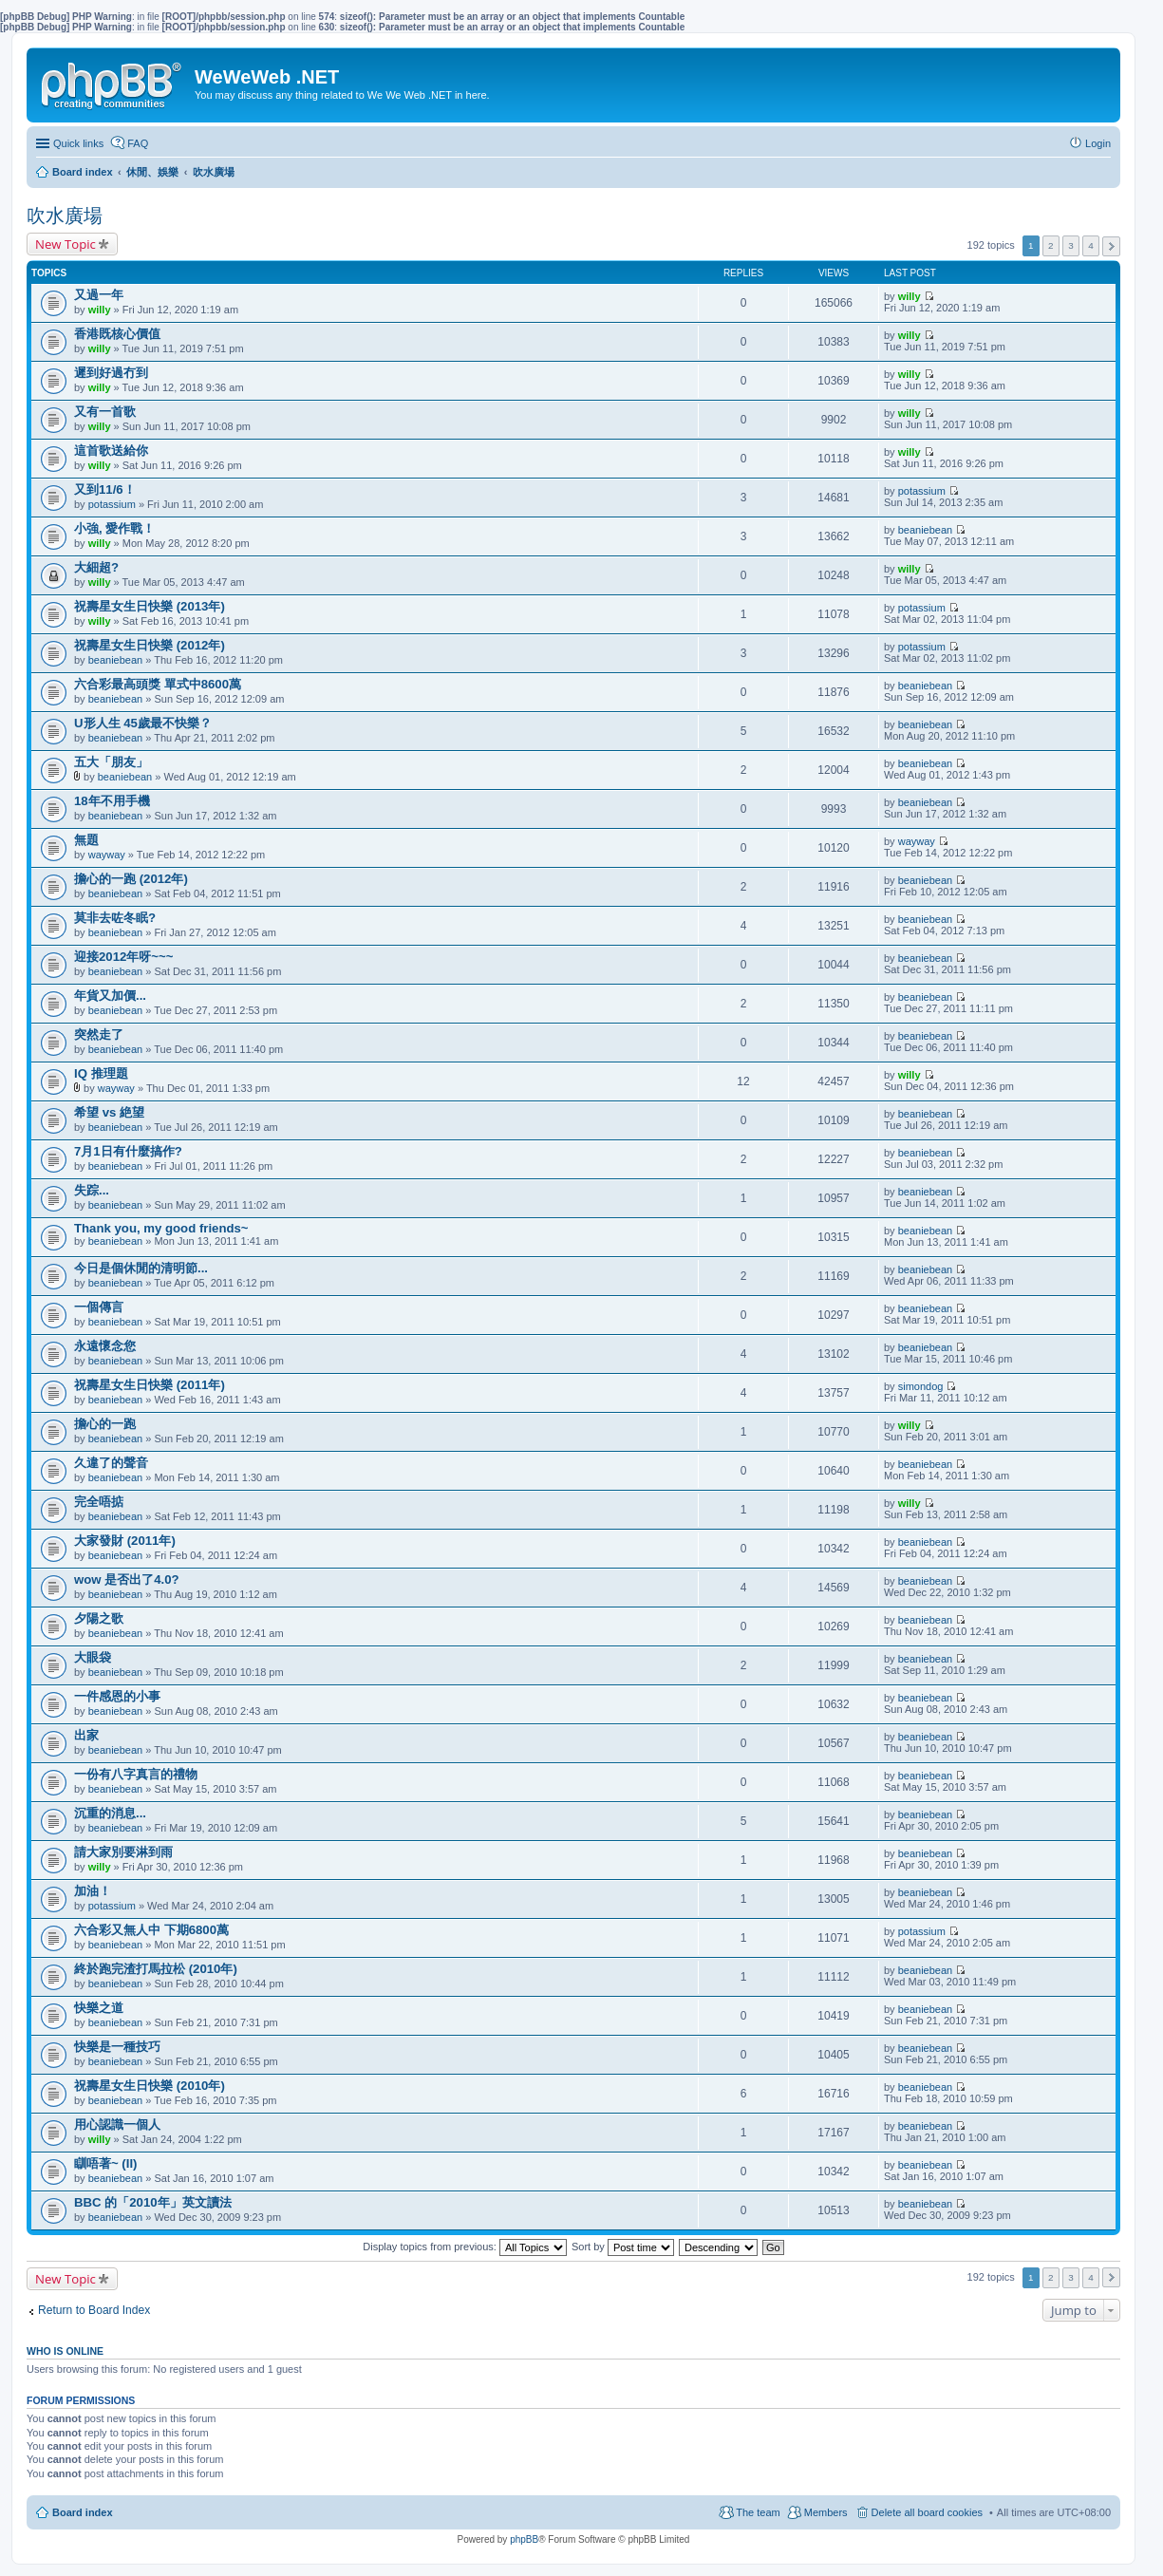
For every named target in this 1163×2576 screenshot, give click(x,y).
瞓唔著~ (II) (105, 2163)
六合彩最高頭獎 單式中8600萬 (157, 684)
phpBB (524, 2539)
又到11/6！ (105, 489)
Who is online (65, 2351)
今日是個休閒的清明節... (141, 1268)
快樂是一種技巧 (117, 2047)
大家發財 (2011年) (125, 1540)
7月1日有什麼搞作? (128, 1151)
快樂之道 (98, 2008)
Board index (82, 2512)
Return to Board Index (94, 2310)
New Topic (65, 244)
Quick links (78, 143)
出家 (86, 1735)
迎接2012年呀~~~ (123, 957)
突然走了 (98, 1034)
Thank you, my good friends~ (161, 1228)
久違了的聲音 (111, 1463)
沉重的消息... (110, 1813)
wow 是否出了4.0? (126, 1579)
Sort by (623, 2246)
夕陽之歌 (98, 1618)
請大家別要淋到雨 (123, 1852)
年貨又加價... (110, 995)
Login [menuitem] (1098, 143)
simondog (921, 1386)
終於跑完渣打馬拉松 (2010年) (155, 1969)
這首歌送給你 (111, 450)
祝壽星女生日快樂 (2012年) (149, 645)
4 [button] (1091, 245)
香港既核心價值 (117, 334)
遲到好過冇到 (111, 373)
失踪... (91, 1190)
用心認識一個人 (117, 2124)
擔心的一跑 (105, 1424)
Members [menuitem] (826, 2512)
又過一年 (98, 295)
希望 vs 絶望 (109, 1112)
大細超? (96, 567)
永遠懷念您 (105, 1346)
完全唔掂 (98, 1502)
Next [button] (1111, 246)
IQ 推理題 (101, 1073)
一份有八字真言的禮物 (135, 1774)
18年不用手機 (112, 801)
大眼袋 (92, 1657)
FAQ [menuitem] (137, 143)
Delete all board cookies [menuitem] (927, 2512)
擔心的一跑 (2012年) (131, 879)
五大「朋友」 (111, 762)
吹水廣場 (65, 215)
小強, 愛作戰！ (114, 528)
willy (99, 309)
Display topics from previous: (465, 2246)
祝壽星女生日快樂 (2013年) (149, 606)
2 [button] (1051, 245)
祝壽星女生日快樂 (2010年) (149, 2085)
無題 (86, 840)
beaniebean (925, 530)
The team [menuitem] (757, 2512)
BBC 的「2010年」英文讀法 (153, 2202)
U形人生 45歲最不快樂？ (143, 723)
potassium (112, 504)
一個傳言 (98, 1307)
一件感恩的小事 (117, 1696)
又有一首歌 (105, 411)
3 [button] (1071, 245)
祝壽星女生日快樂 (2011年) (149, 1385)
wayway (106, 854)
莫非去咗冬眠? (115, 918)
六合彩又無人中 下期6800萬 (151, 1930)
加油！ (92, 1891)
